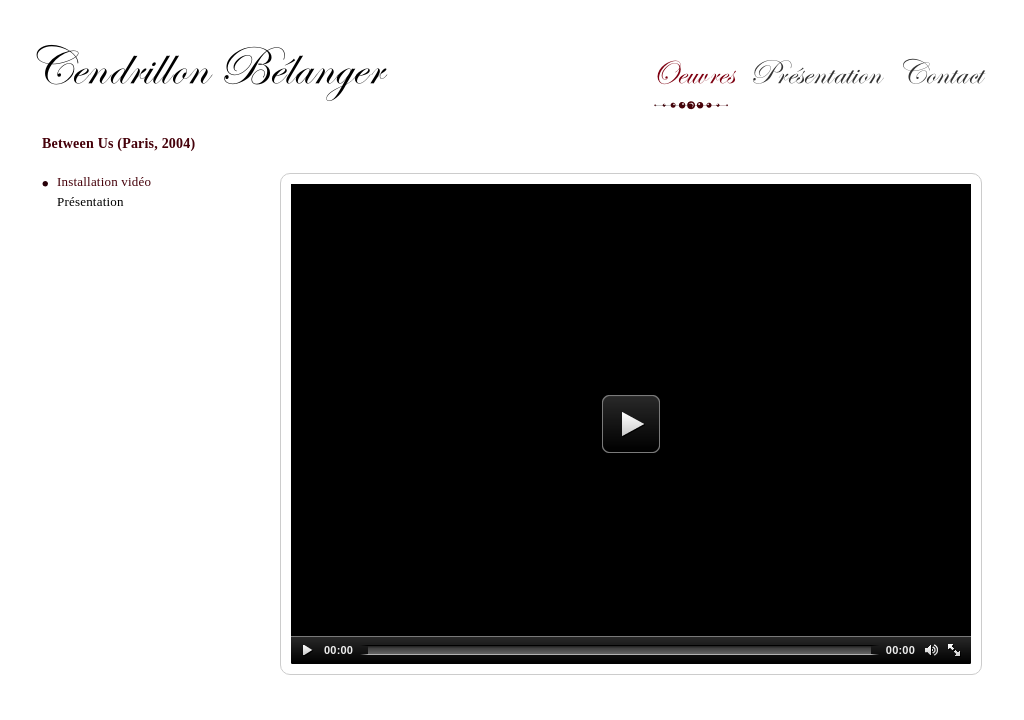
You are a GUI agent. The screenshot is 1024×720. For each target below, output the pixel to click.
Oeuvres (691, 79)
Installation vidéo (104, 181)
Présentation (815, 79)
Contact (939, 79)
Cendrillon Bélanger (204, 68)
